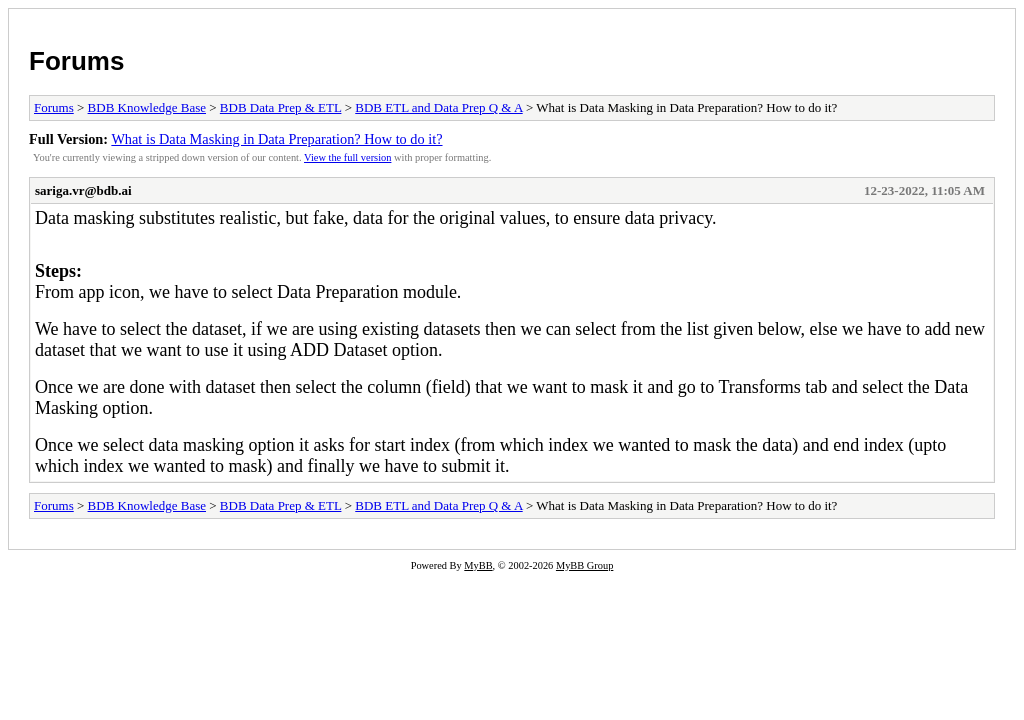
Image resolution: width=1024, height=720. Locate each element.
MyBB (478, 565)
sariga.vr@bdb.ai (83, 190)
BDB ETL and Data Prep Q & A (438, 107)
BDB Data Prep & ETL (281, 107)
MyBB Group (584, 565)
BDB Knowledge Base (147, 107)
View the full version (347, 157)
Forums (76, 61)
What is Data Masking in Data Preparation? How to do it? (276, 139)
